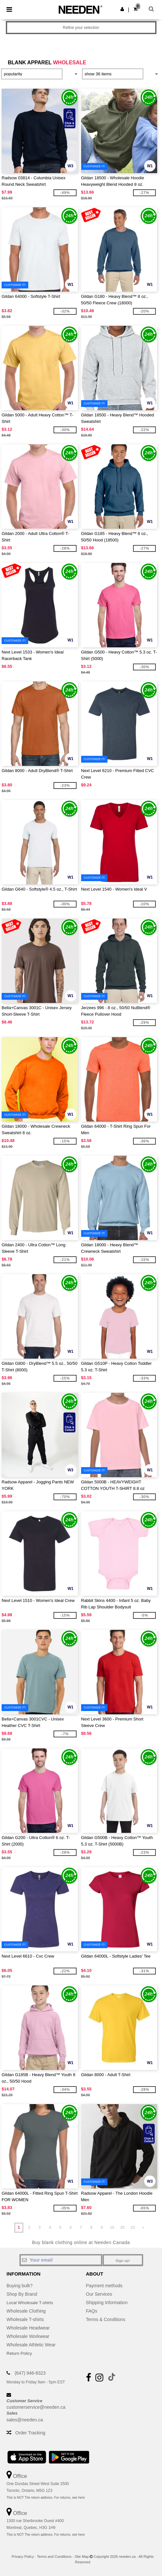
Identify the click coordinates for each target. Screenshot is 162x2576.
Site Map (82, 2556)
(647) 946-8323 (30, 2373)
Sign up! (123, 2261)
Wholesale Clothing (26, 2311)
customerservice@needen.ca (36, 2407)
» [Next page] (143, 2227)
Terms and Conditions (54, 2556)
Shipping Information (107, 2302)
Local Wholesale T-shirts (31, 2302)
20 (122, 2227)
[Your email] (60, 2260)
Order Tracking (30, 2432)
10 (112, 2227)
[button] (122, 9)
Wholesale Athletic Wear (31, 2344)
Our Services (99, 2294)
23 (133, 2227)
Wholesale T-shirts (25, 2319)
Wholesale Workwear (27, 2336)
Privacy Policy (23, 2556)
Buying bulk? (19, 2285)
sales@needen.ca (24, 2419)
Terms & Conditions (105, 2319)
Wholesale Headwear (28, 2327)
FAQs (91, 2311)
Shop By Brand (21, 2294)
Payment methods (104, 2285)
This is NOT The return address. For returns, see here (45, 2497)
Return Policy (19, 2353)
